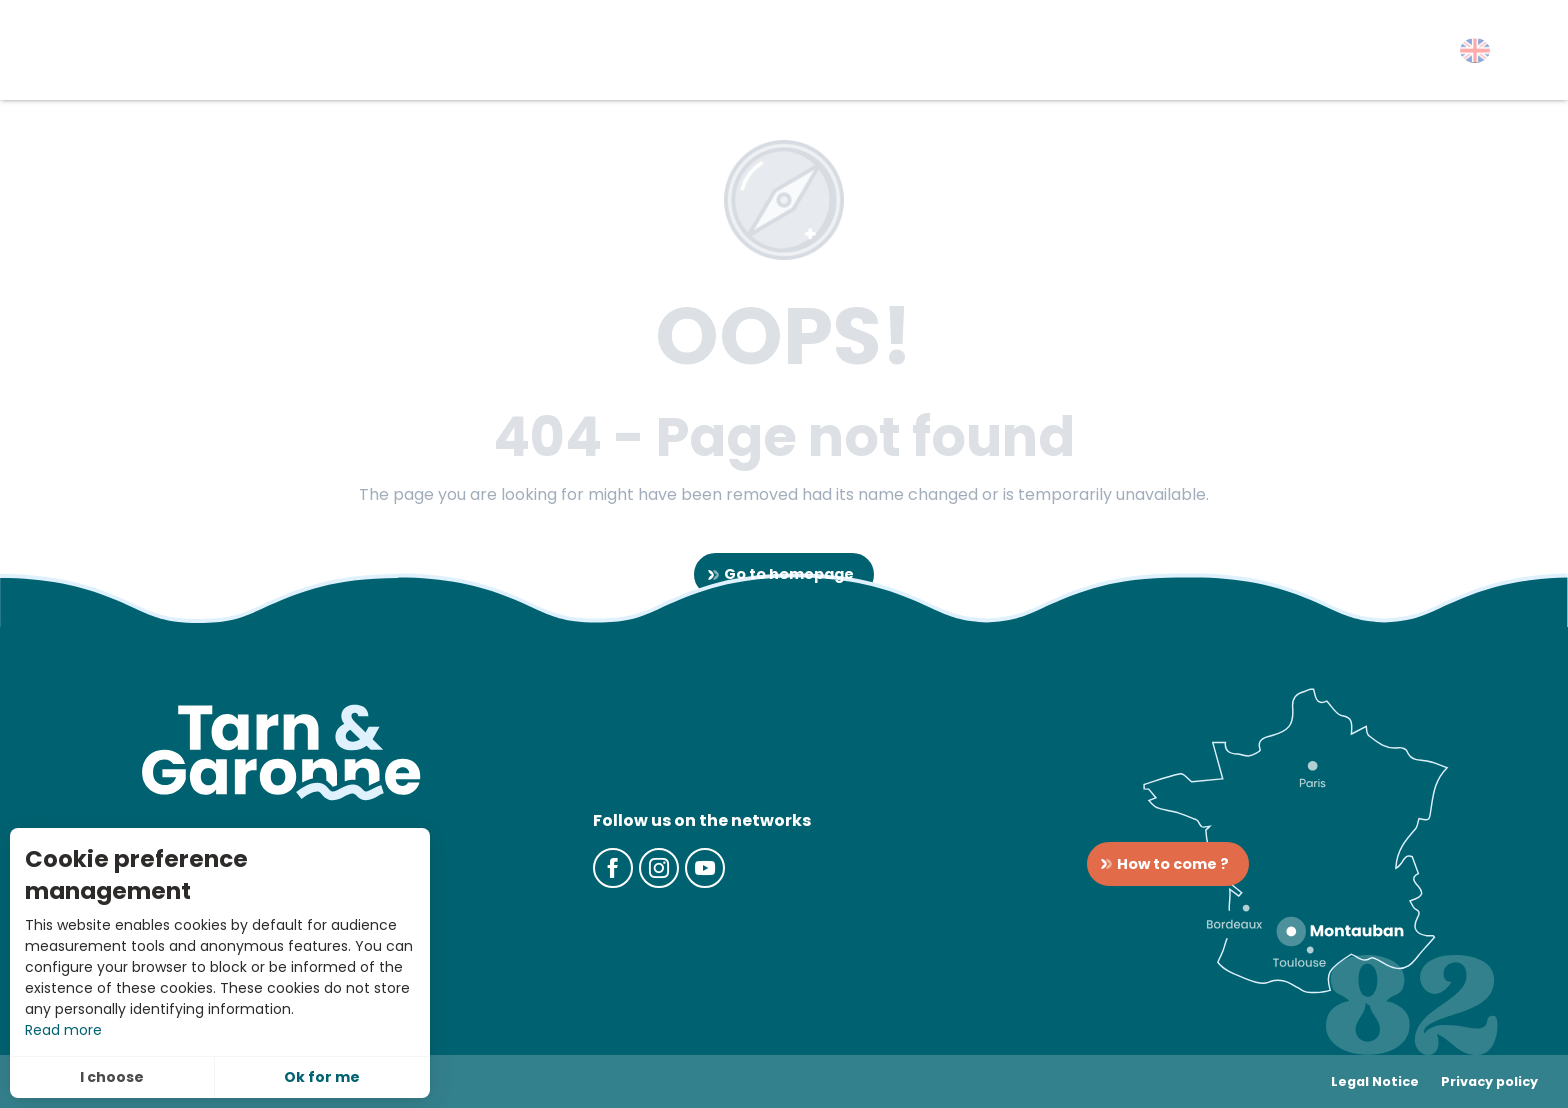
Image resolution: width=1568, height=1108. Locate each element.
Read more (63, 1030)
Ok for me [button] (322, 1077)
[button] (1475, 50)
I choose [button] (112, 1077)
